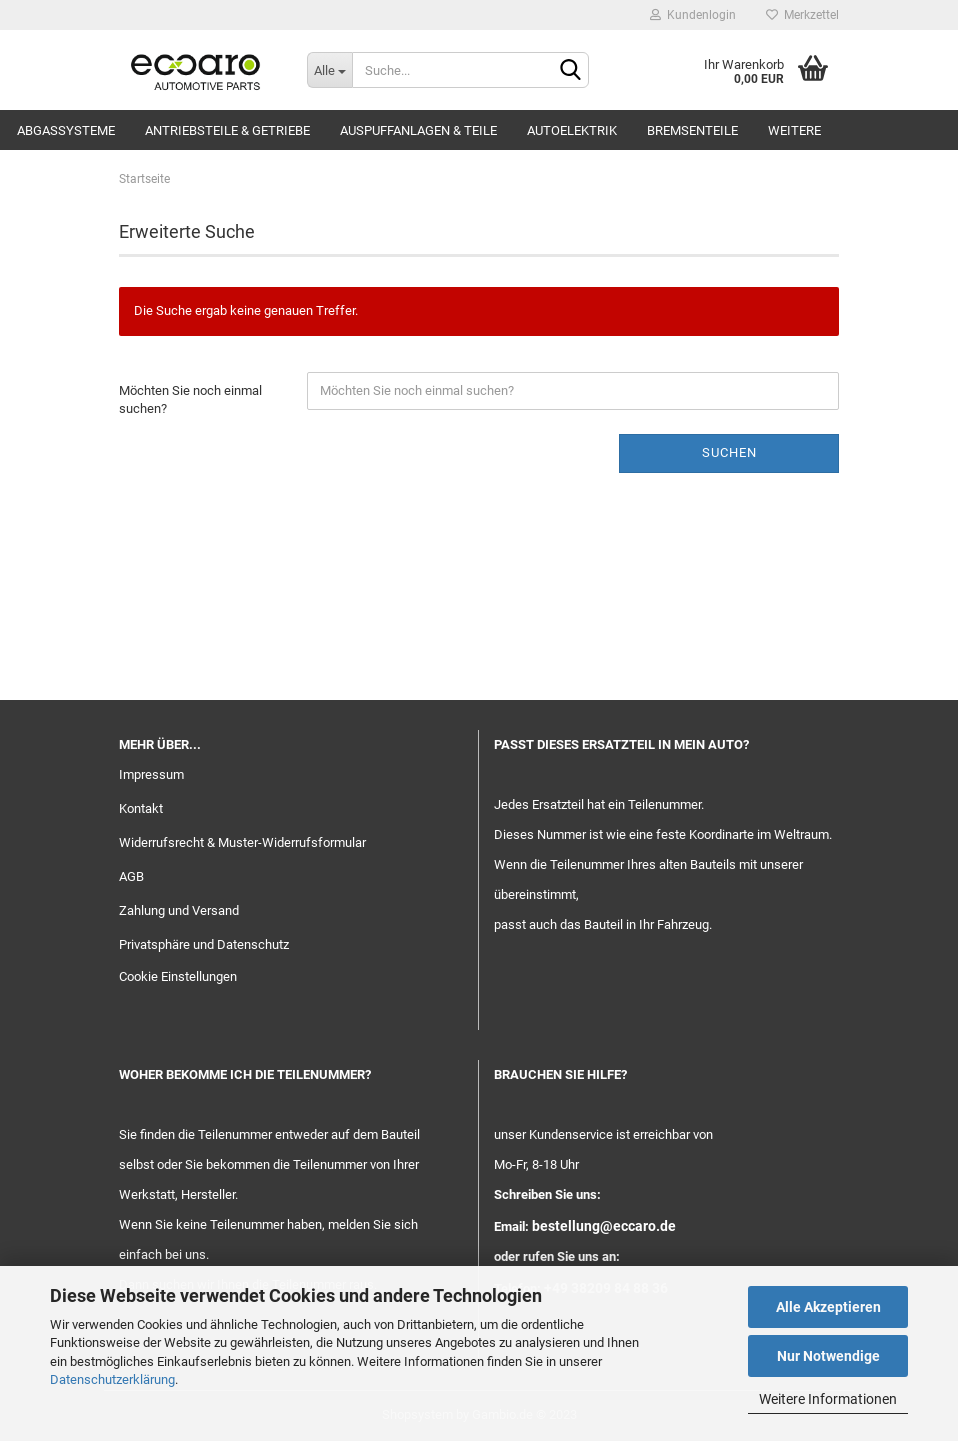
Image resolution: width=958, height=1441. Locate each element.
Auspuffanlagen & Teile (418, 130)
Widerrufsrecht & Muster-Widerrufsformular (242, 842)
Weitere (794, 130)
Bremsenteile (692, 130)
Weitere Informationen (828, 1399)
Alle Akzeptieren (828, 1307)
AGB (131, 876)
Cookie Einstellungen (178, 976)
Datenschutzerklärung (112, 1379)
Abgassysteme (66, 130)
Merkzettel (802, 15)
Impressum (151, 774)
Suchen (729, 452)
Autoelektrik (572, 130)
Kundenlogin (693, 15)
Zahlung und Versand (179, 910)
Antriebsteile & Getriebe (227, 130)
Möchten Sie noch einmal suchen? (190, 400)
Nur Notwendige (828, 1356)
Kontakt (141, 808)
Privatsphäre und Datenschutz (204, 944)
